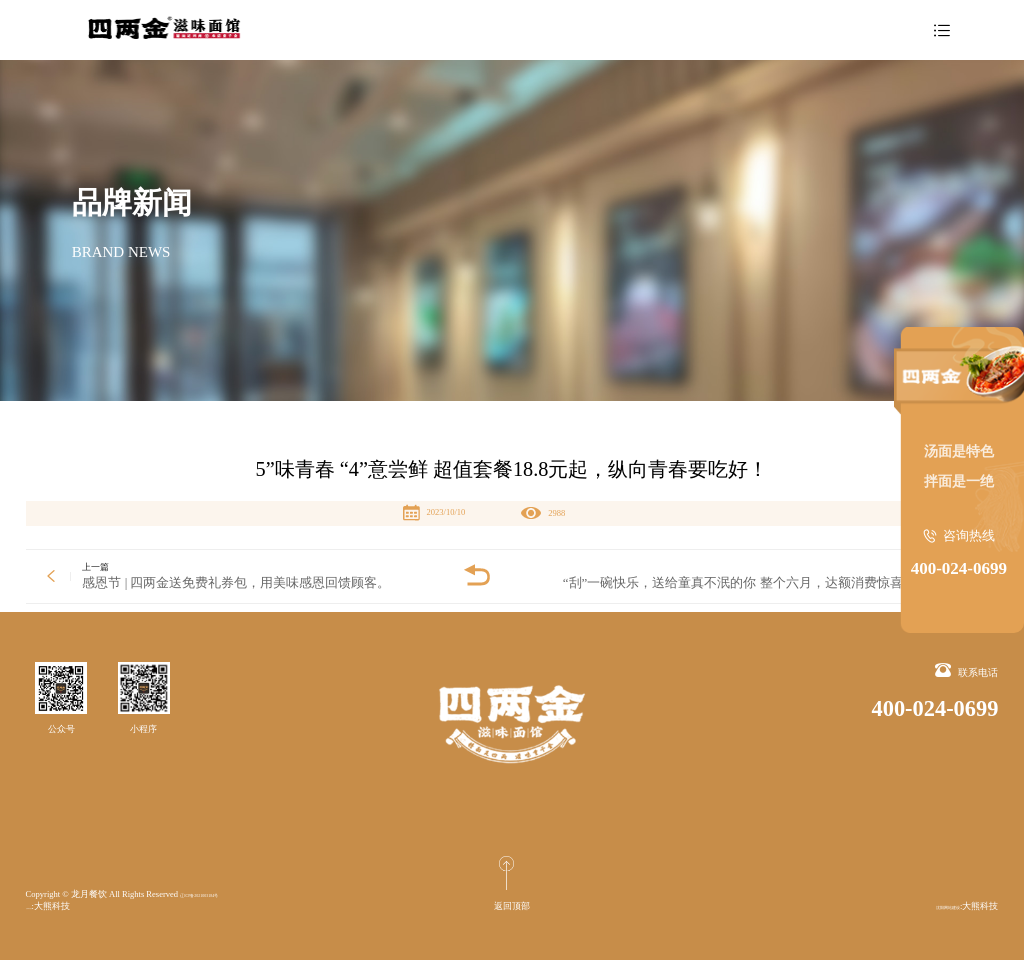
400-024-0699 (959, 568)
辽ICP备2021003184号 (221, 894)
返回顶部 (512, 906)
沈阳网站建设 (53, 906)
